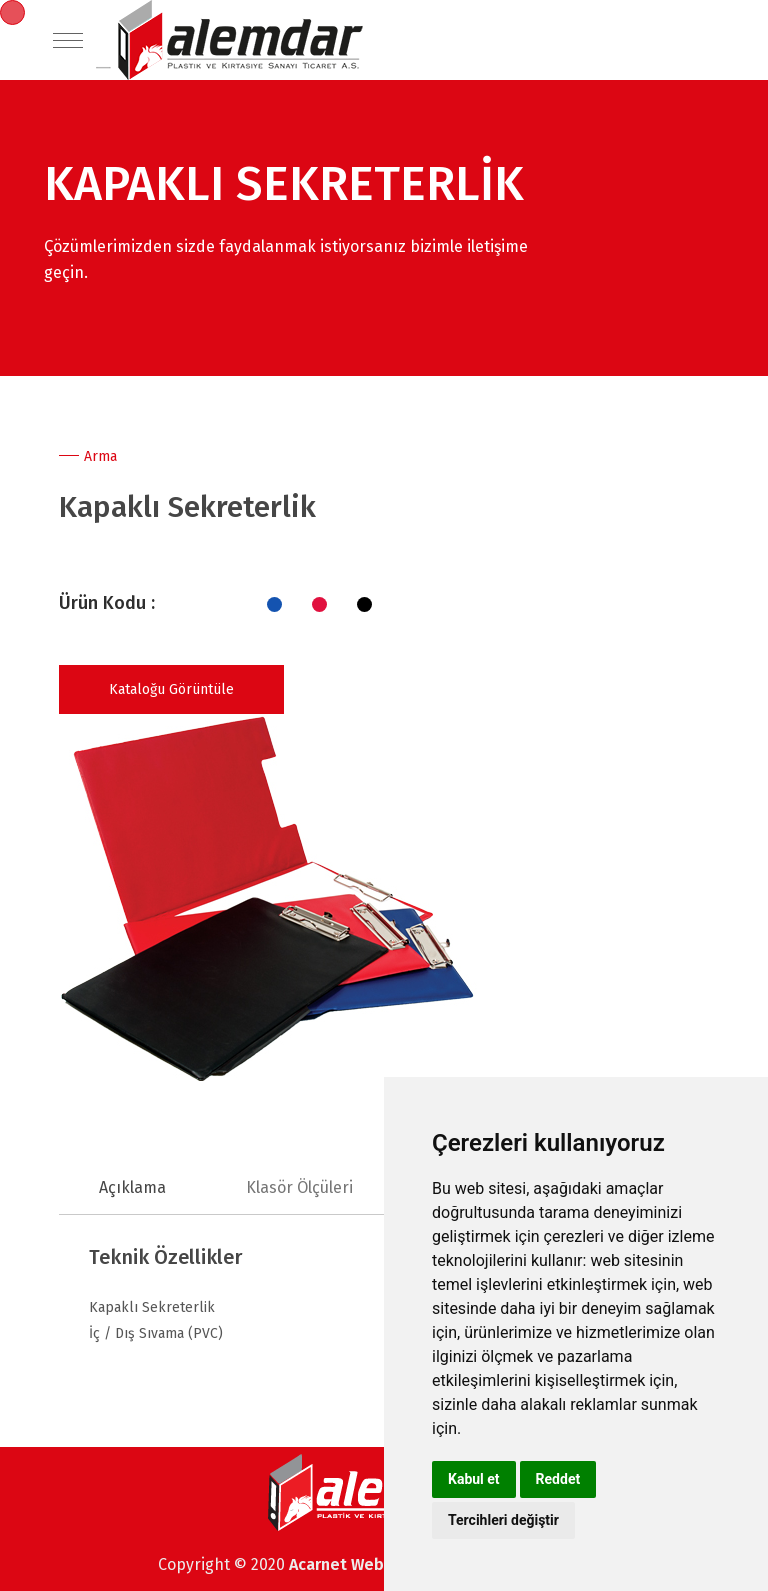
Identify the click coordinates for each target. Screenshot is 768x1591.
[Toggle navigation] (68, 40)
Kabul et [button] (474, 1479)
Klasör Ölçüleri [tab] (299, 1187)
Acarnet (320, 1564)
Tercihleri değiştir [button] (503, 1520)
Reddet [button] (558, 1479)
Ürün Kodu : (107, 603)
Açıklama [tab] (132, 1187)
